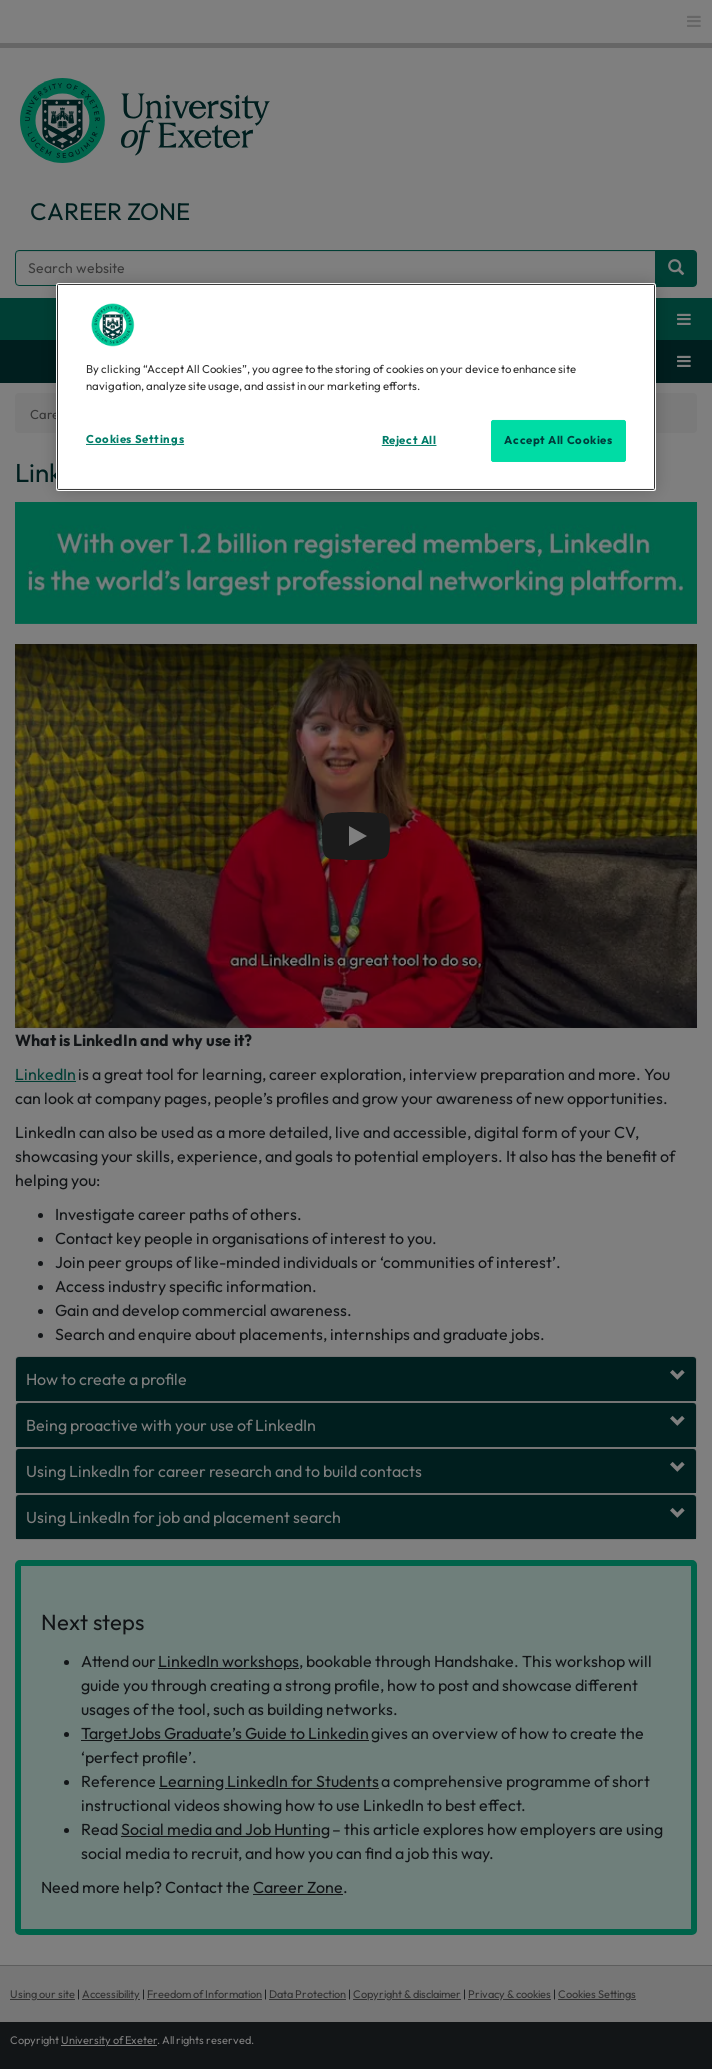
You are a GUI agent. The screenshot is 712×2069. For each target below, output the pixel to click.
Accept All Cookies (558, 440)
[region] (356, 387)
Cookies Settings (135, 439)
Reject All (409, 440)
